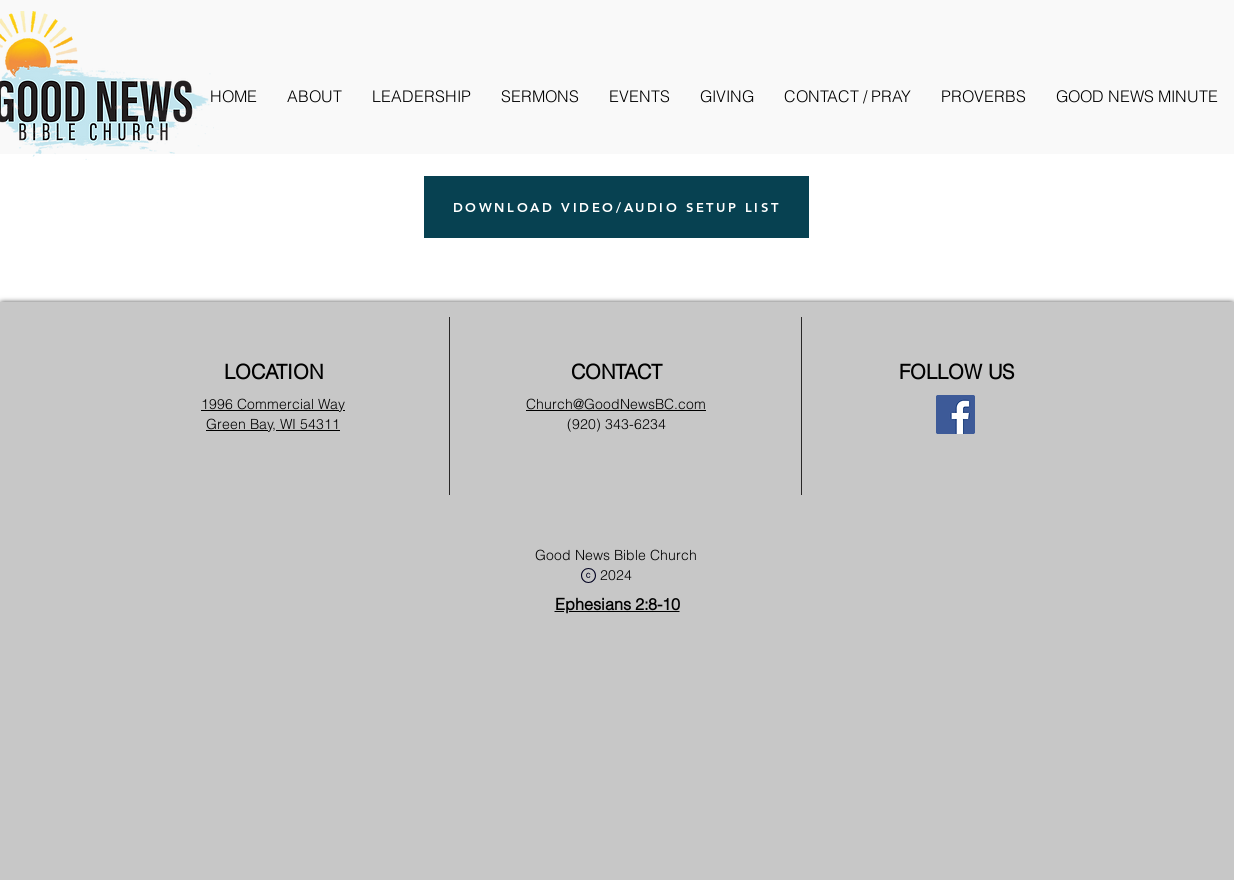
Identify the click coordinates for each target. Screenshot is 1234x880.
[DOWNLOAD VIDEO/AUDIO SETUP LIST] (616, 207)
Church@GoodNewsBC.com (616, 404)
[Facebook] (955, 414)
